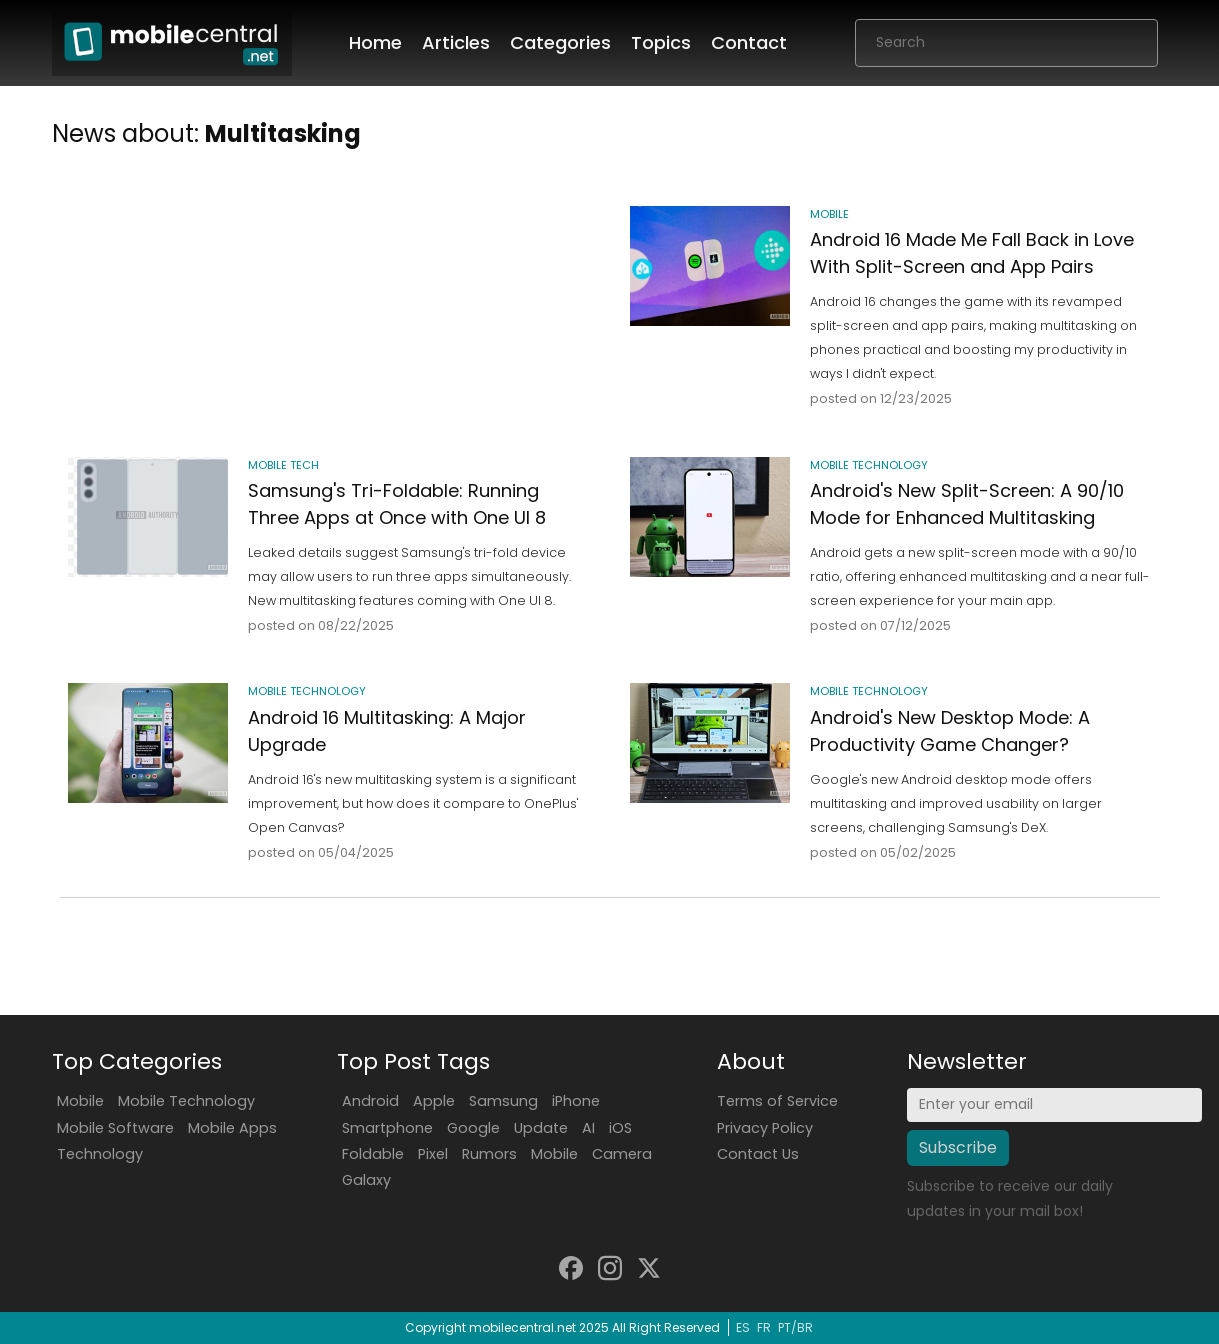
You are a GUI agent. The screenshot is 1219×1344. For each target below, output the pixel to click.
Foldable (373, 1154)
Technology (100, 1154)
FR (764, 1327)
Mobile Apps (232, 1128)
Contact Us (758, 1154)
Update (541, 1128)
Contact (749, 42)
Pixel (433, 1154)
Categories (560, 42)
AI (588, 1128)
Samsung (503, 1101)
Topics (661, 42)
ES (743, 1327)
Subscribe (958, 1147)
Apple (434, 1101)
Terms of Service (777, 1101)
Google (473, 1128)
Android (370, 1101)
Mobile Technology (186, 1101)
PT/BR (795, 1327)
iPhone (576, 1101)
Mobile (80, 1101)
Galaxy (366, 1180)
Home (375, 42)
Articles (456, 42)
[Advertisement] (329, 280)
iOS (620, 1128)
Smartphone (387, 1128)
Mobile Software (115, 1128)
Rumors (489, 1154)
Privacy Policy (765, 1128)
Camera (622, 1154)
